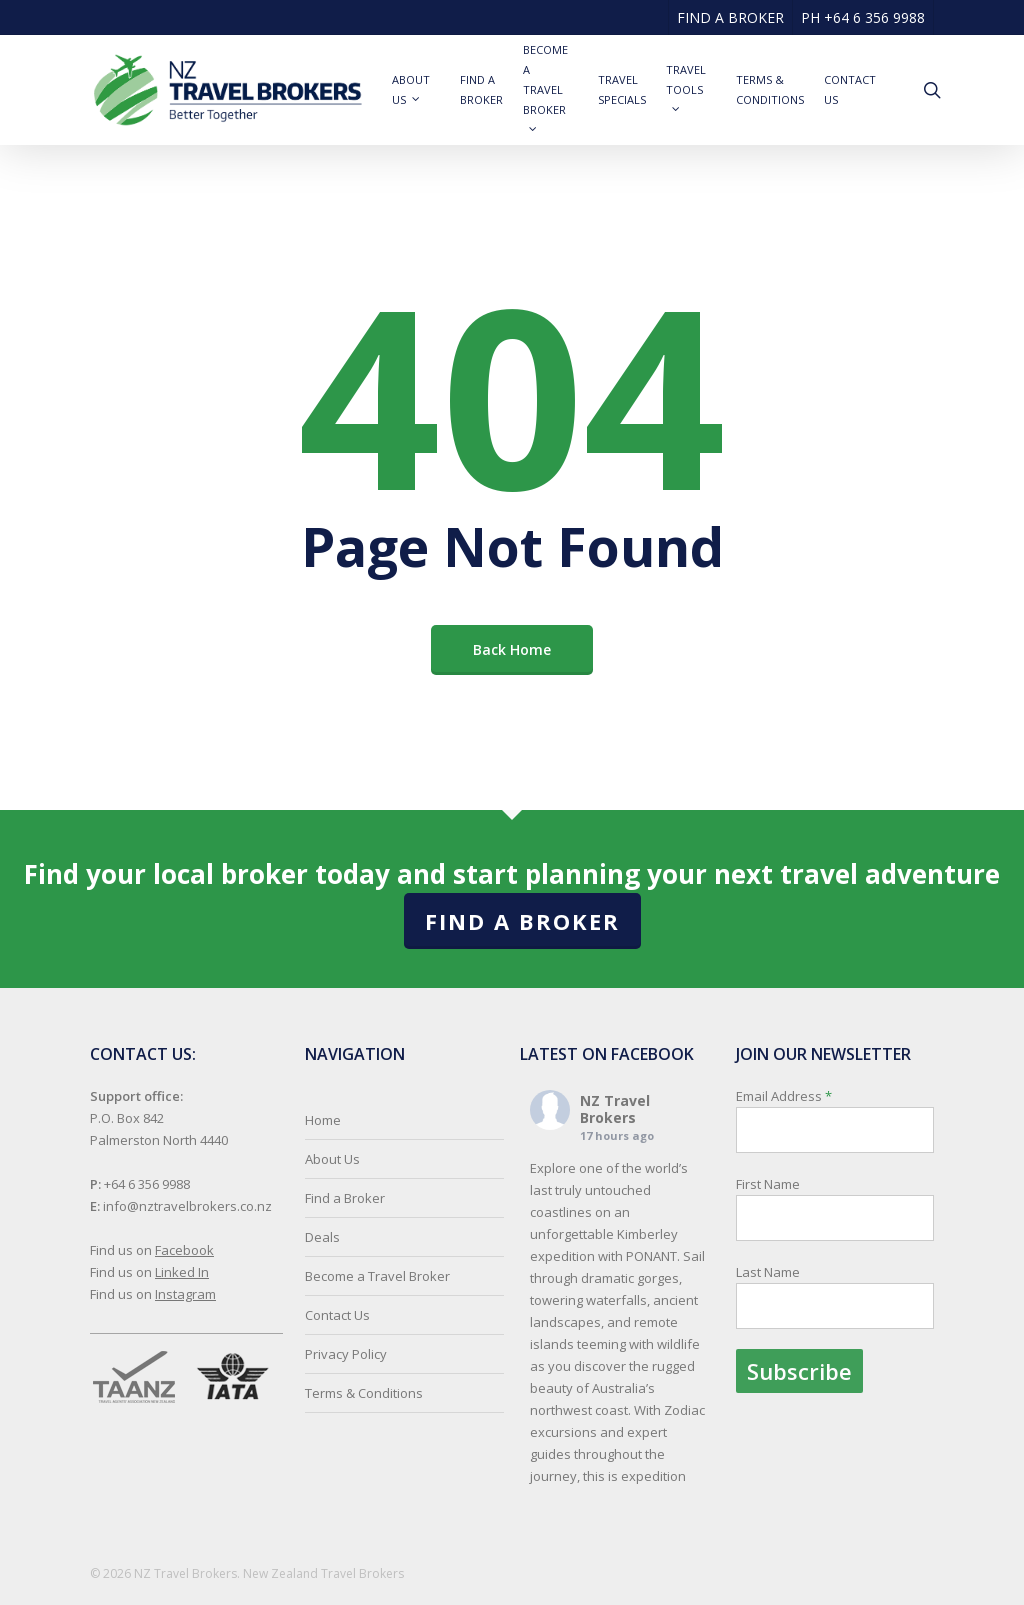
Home (323, 1120)
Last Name (768, 1272)
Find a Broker (522, 921)
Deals (322, 1237)
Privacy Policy (346, 1354)
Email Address (835, 1240)
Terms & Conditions (364, 1393)
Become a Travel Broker (377, 1276)
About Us (332, 1159)
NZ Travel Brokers (615, 1109)
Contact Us (337, 1315)
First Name (768, 1184)
